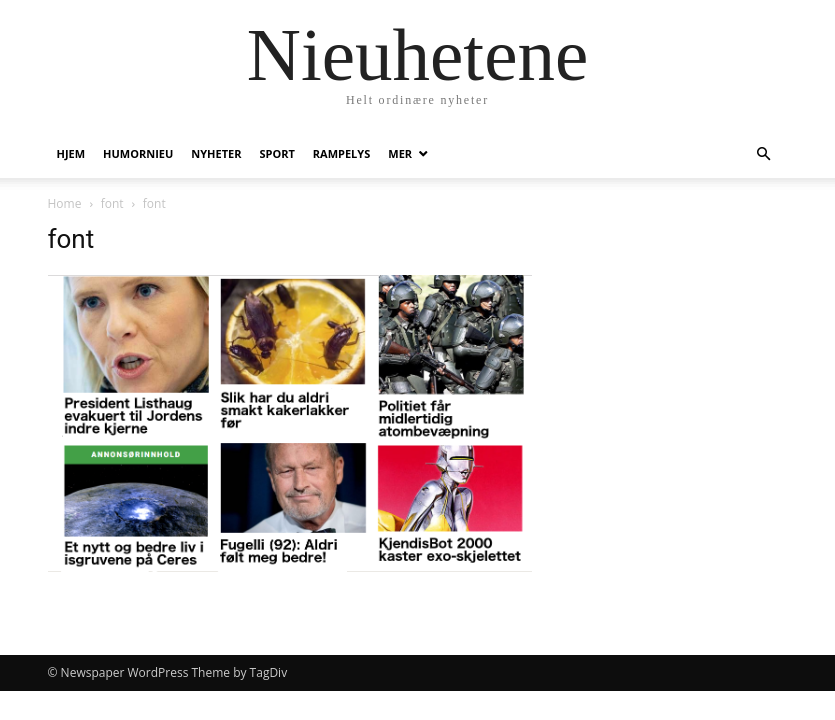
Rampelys (341, 153)
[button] (764, 154)
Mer (400, 153)
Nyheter (216, 153)
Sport (276, 153)
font (112, 203)
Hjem (71, 153)
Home (65, 203)
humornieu (138, 153)
